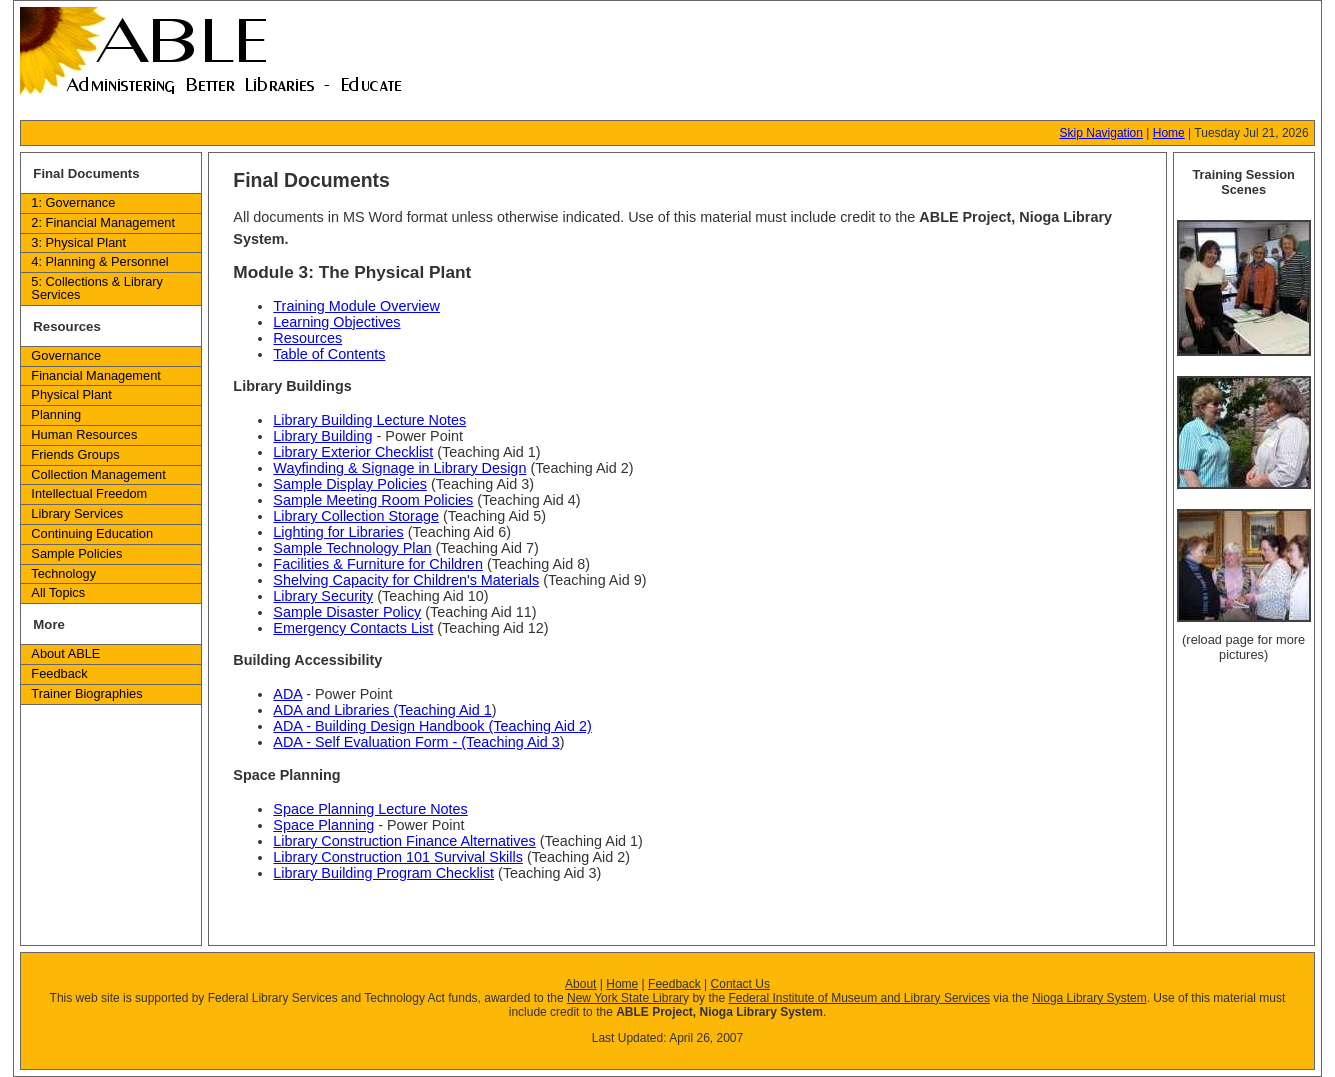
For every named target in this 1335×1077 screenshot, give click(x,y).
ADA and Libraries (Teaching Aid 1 (382, 710)
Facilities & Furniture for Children (378, 564)
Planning (56, 414)
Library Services (77, 513)
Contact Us (740, 984)
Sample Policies (76, 553)
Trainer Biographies (86, 693)
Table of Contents (329, 354)
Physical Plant (71, 394)
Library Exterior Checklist (353, 452)
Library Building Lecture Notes (369, 420)
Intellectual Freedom (89, 493)
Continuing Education (92, 533)
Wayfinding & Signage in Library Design (399, 468)
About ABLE (65, 653)
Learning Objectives (336, 322)
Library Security (323, 596)
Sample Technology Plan (352, 548)
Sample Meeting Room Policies (373, 500)
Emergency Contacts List (353, 628)
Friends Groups (75, 454)
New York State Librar (625, 998)
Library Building (322, 436)
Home (1169, 133)
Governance (66, 355)
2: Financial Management (103, 222)
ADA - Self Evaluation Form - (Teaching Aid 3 (416, 742)
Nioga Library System (1089, 998)
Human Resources (84, 434)
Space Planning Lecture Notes (370, 809)
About (580, 984)
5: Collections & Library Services (97, 288)
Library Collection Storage (356, 516)
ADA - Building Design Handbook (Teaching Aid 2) (432, 726)
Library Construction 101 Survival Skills (398, 857)
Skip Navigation (1101, 133)
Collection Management (98, 474)
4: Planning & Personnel (99, 261)
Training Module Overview (356, 306)
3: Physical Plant (78, 242)
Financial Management (95, 375)
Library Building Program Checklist (383, 873)
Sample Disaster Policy (347, 612)
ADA (287, 694)
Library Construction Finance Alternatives (404, 841)
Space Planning (323, 825)
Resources (307, 338)
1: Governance (73, 202)
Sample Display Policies (350, 484)
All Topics (58, 592)
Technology (63, 573)
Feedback (59, 673)
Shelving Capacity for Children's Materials (406, 580)
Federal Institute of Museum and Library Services (858, 998)
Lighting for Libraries (338, 532)
